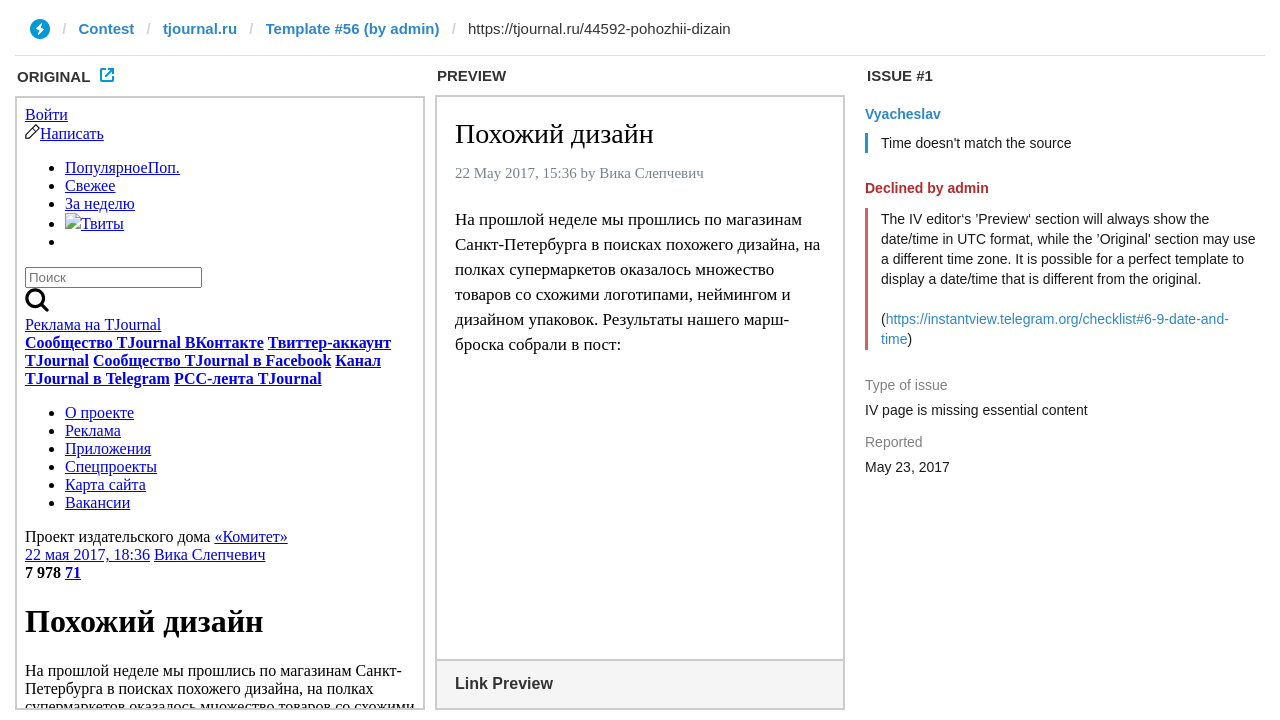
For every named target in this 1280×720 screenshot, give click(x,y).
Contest (107, 28)
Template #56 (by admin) (353, 28)
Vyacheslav (903, 114)
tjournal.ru (200, 28)
